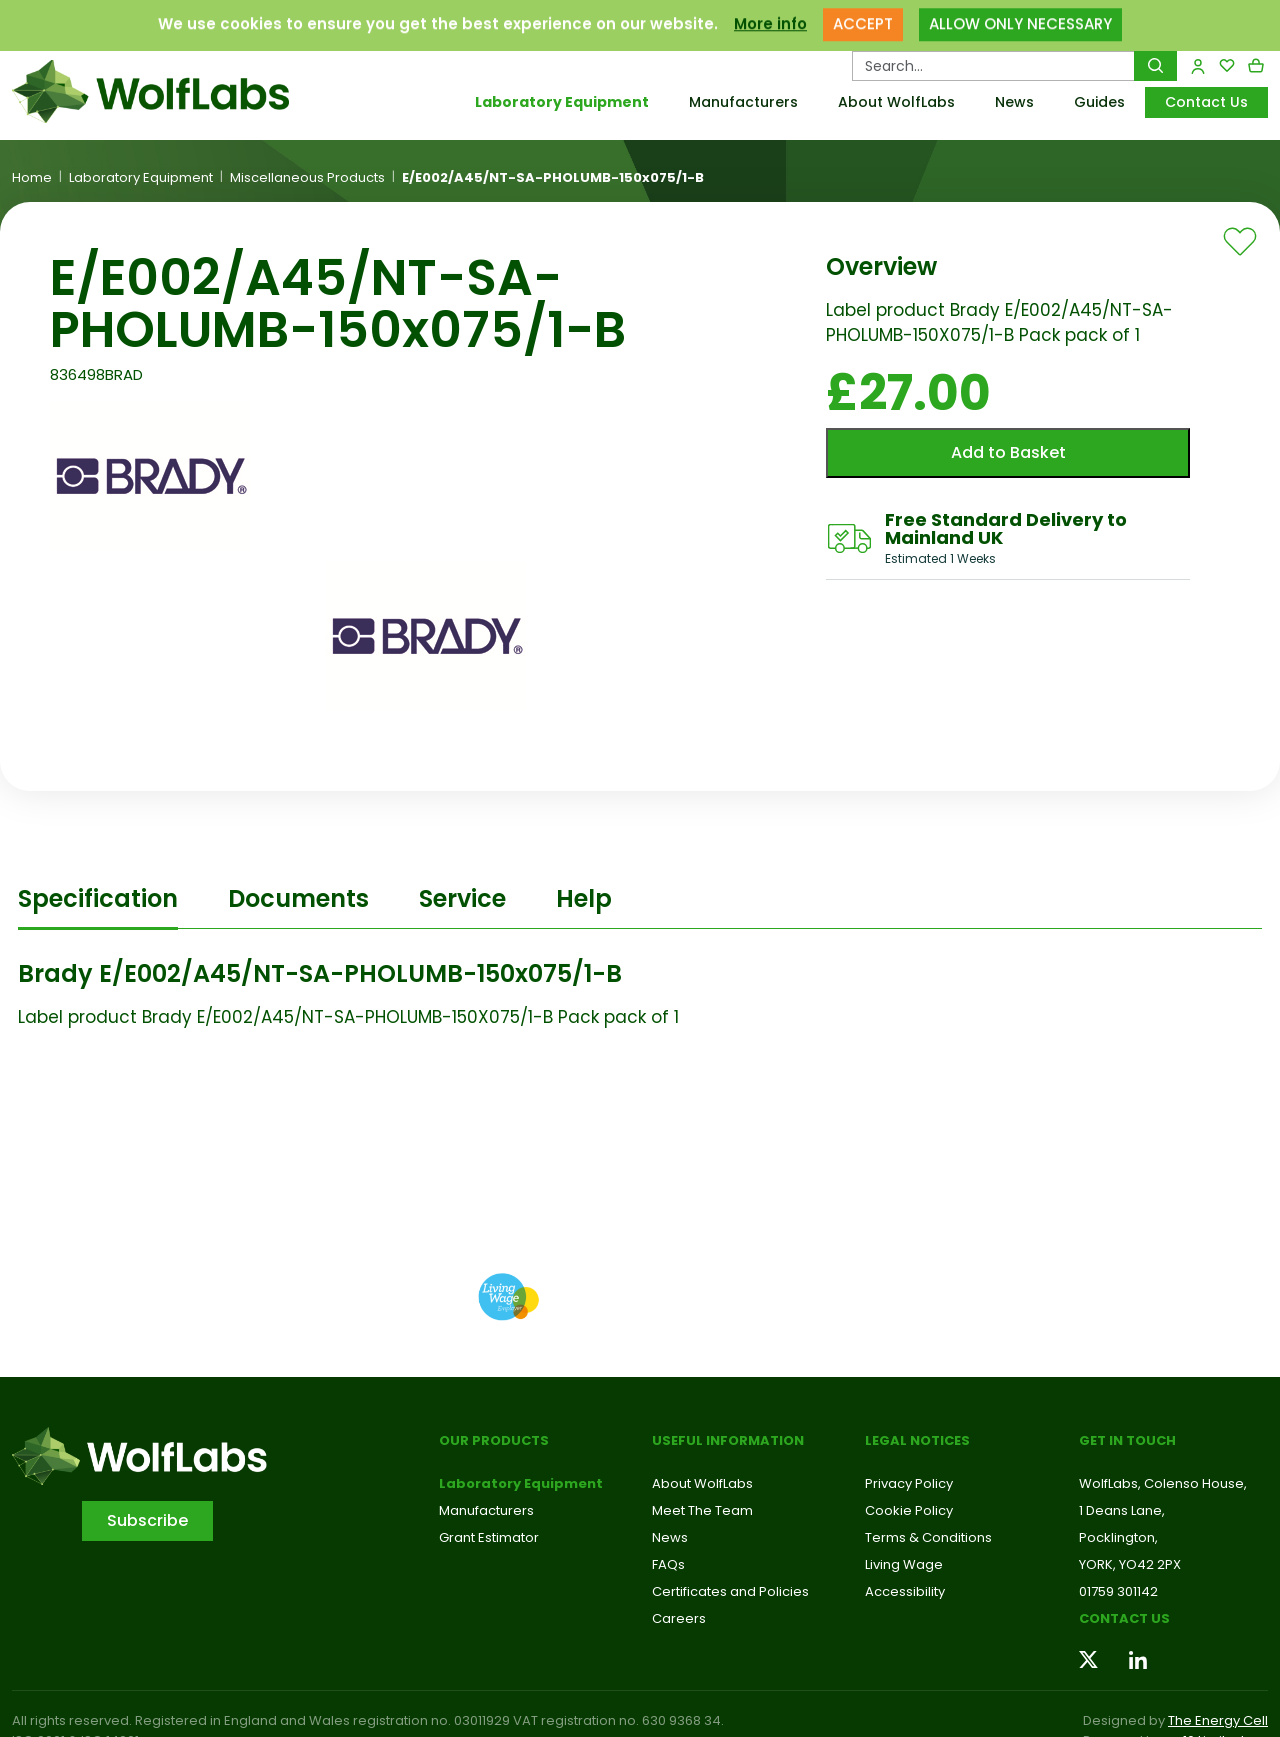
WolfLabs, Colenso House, (1163, 1483)
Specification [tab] (98, 898)
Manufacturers (743, 102)
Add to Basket (1008, 452)
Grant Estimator (489, 1537)
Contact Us (1206, 102)
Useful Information (728, 1440)
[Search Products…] (993, 66)
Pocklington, (1118, 1537)
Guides (1099, 102)
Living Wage (904, 1564)
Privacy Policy (909, 1483)
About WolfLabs (896, 102)
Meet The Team (702, 1510)
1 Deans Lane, (1122, 1510)
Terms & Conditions (928, 1537)
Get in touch (1127, 1440)
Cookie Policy (909, 1510)
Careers (679, 1618)
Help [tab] (584, 898)
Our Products (494, 1440)
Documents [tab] (298, 898)
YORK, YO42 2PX (1130, 1564)
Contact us (1124, 1618)
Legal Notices (917, 1440)
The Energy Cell (1218, 1720)
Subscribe (147, 1520)
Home (32, 178)
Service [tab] (462, 898)
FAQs (668, 1564)
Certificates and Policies (730, 1591)
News (1014, 102)
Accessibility (905, 1591)
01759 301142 (1118, 1591)
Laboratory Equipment (562, 102)
